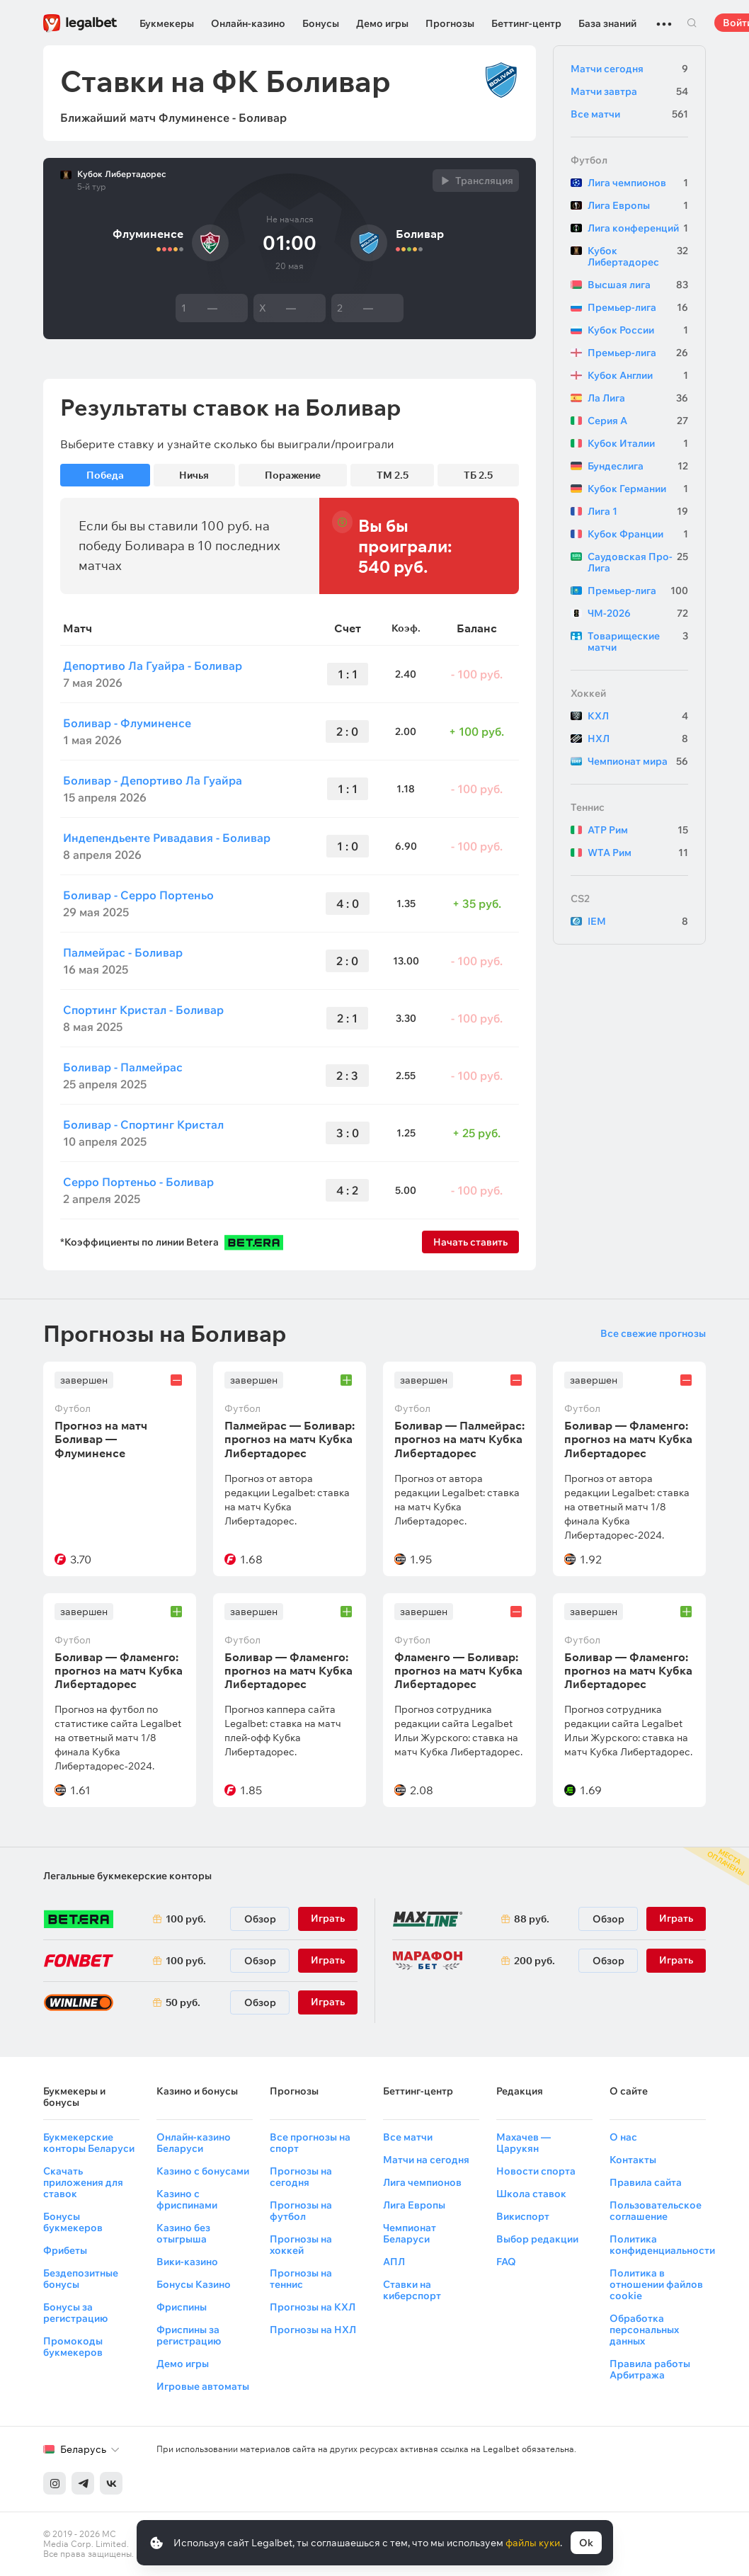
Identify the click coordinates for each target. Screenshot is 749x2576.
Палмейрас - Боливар (123, 952)
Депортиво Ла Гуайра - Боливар (152, 665)
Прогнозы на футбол (301, 2211)
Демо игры (382, 23)
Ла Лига (638, 398)
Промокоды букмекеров (73, 2347)
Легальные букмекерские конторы (127, 1875)
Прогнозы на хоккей (301, 2245)
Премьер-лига (638, 307)
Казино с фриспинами (186, 2199)
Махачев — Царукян (523, 2143)
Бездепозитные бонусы (80, 2279)
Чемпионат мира (638, 761)
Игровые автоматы (202, 2386)
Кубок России (638, 330)
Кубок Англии (638, 375)
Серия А (638, 420)
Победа (105, 475)
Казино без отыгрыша (183, 2233)
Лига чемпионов (638, 182)
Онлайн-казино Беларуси (193, 2143)
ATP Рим (638, 830)
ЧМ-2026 (638, 613)
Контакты (633, 2159)
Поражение (293, 475)
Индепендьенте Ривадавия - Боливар (166, 837)
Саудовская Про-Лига (638, 562)
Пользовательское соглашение (656, 2211)
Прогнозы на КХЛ (312, 2307)
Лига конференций (638, 228)
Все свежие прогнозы (653, 1333)
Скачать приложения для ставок (83, 2182)
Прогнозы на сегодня (301, 2177)
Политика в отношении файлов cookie (656, 2284)
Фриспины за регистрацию (188, 2335)
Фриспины (181, 2307)
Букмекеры (166, 23)
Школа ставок (531, 2193)
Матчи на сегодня (426, 2159)
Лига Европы (638, 205)
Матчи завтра (629, 91)
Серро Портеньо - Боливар (138, 1181)
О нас (623, 2137)
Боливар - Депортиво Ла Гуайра (152, 780)
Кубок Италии (638, 443)
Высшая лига (638, 284)
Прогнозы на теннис (301, 2279)
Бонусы (320, 23)
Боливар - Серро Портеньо (138, 895)
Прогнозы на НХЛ (313, 2329)
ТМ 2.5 (392, 475)
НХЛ (638, 738)
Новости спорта (536, 2171)
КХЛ (638, 716)
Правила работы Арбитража (650, 2369)
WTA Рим (638, 852)
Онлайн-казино (248, 23)
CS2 (580, 898)
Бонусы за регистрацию (75, 2313)
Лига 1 (638, 511)
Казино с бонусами (202, 2171)
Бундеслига (638, 466)
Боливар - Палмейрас (123, 1067)
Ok (586, 2542)
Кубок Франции (638, 534)
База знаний (607, 23)
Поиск (691, 22)
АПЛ (394, 2261)
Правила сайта (646, 2182)
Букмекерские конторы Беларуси (89, 2143)
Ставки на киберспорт (412, 2290)
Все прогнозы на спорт (310, 2143)
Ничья (194, 475)
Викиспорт (522, 2216)
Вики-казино (187, 2261)
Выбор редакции (537, 2239)
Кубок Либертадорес (121, 174)
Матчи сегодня (629, 68)
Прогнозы (449, 23)
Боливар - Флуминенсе (127, 723)
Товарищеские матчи (638, 641)
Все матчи (629, 114)
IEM (638, 921)
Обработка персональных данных (644, 2329)
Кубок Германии (638, 488)
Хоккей (588, 693)
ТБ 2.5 (478, 475)
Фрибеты (65, 2250)
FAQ (506, 2261)
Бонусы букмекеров (73, 2222)
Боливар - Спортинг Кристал (143, 1124)
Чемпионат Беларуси (409, 2233)
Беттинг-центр (526, 23)
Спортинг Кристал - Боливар (143, 1009)
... (664, 17)
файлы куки (532, 2542)
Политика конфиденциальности (662, 2245)
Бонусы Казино (193, 2284)
